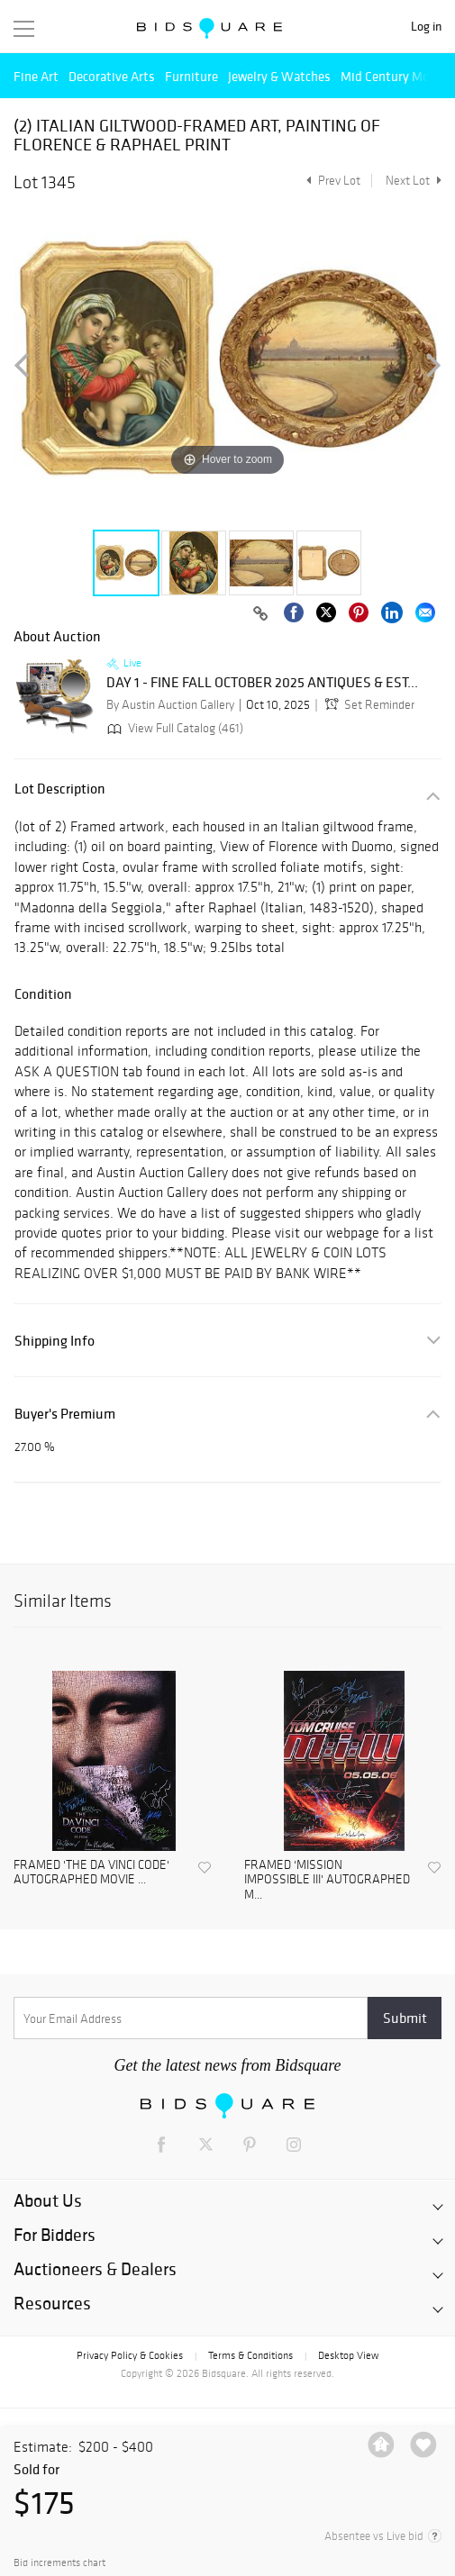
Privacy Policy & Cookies (130, 2355)
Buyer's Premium (64, 1413)
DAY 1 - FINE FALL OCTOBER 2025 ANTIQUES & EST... (262, 683)
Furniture (191, 76)
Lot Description (59, 788)
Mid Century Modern (398, 76)
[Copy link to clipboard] (260, 614)
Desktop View (348, 2355)
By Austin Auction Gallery (170, 705)
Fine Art (36, 76)
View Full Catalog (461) (173, 728)
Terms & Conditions (250, 2355)
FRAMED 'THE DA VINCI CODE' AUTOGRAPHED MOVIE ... (91, 1873)
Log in (426, 26)
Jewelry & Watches (279, 76)
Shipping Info (54, 1340)
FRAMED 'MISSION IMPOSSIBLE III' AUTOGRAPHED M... (327, 1880)
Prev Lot (331, 180)
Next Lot (413, 180)
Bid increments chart (59, 2563)
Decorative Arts (111, 76)
